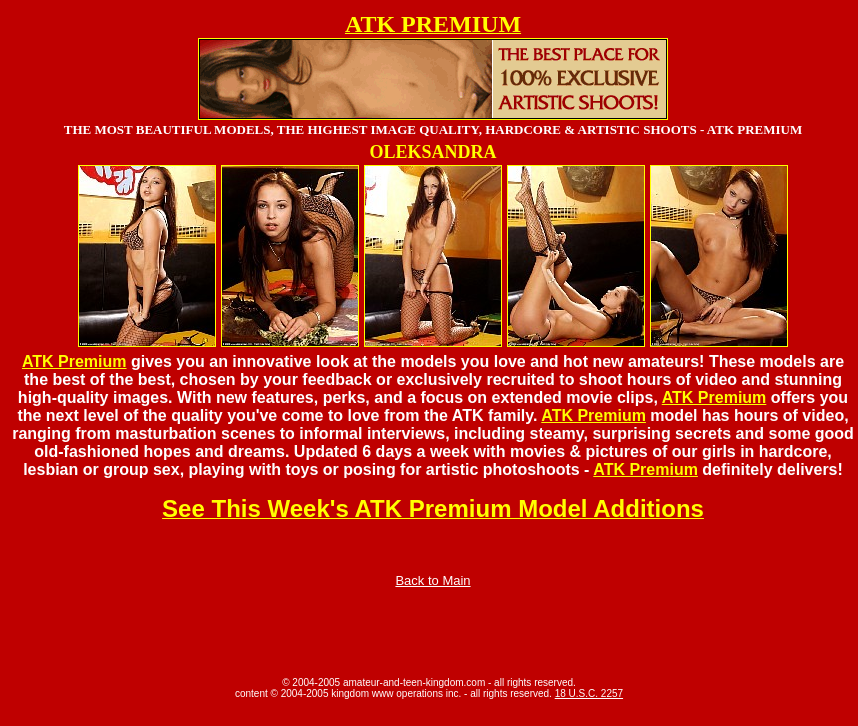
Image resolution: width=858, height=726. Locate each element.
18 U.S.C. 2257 (589, 693)
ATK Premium (74, 361)
